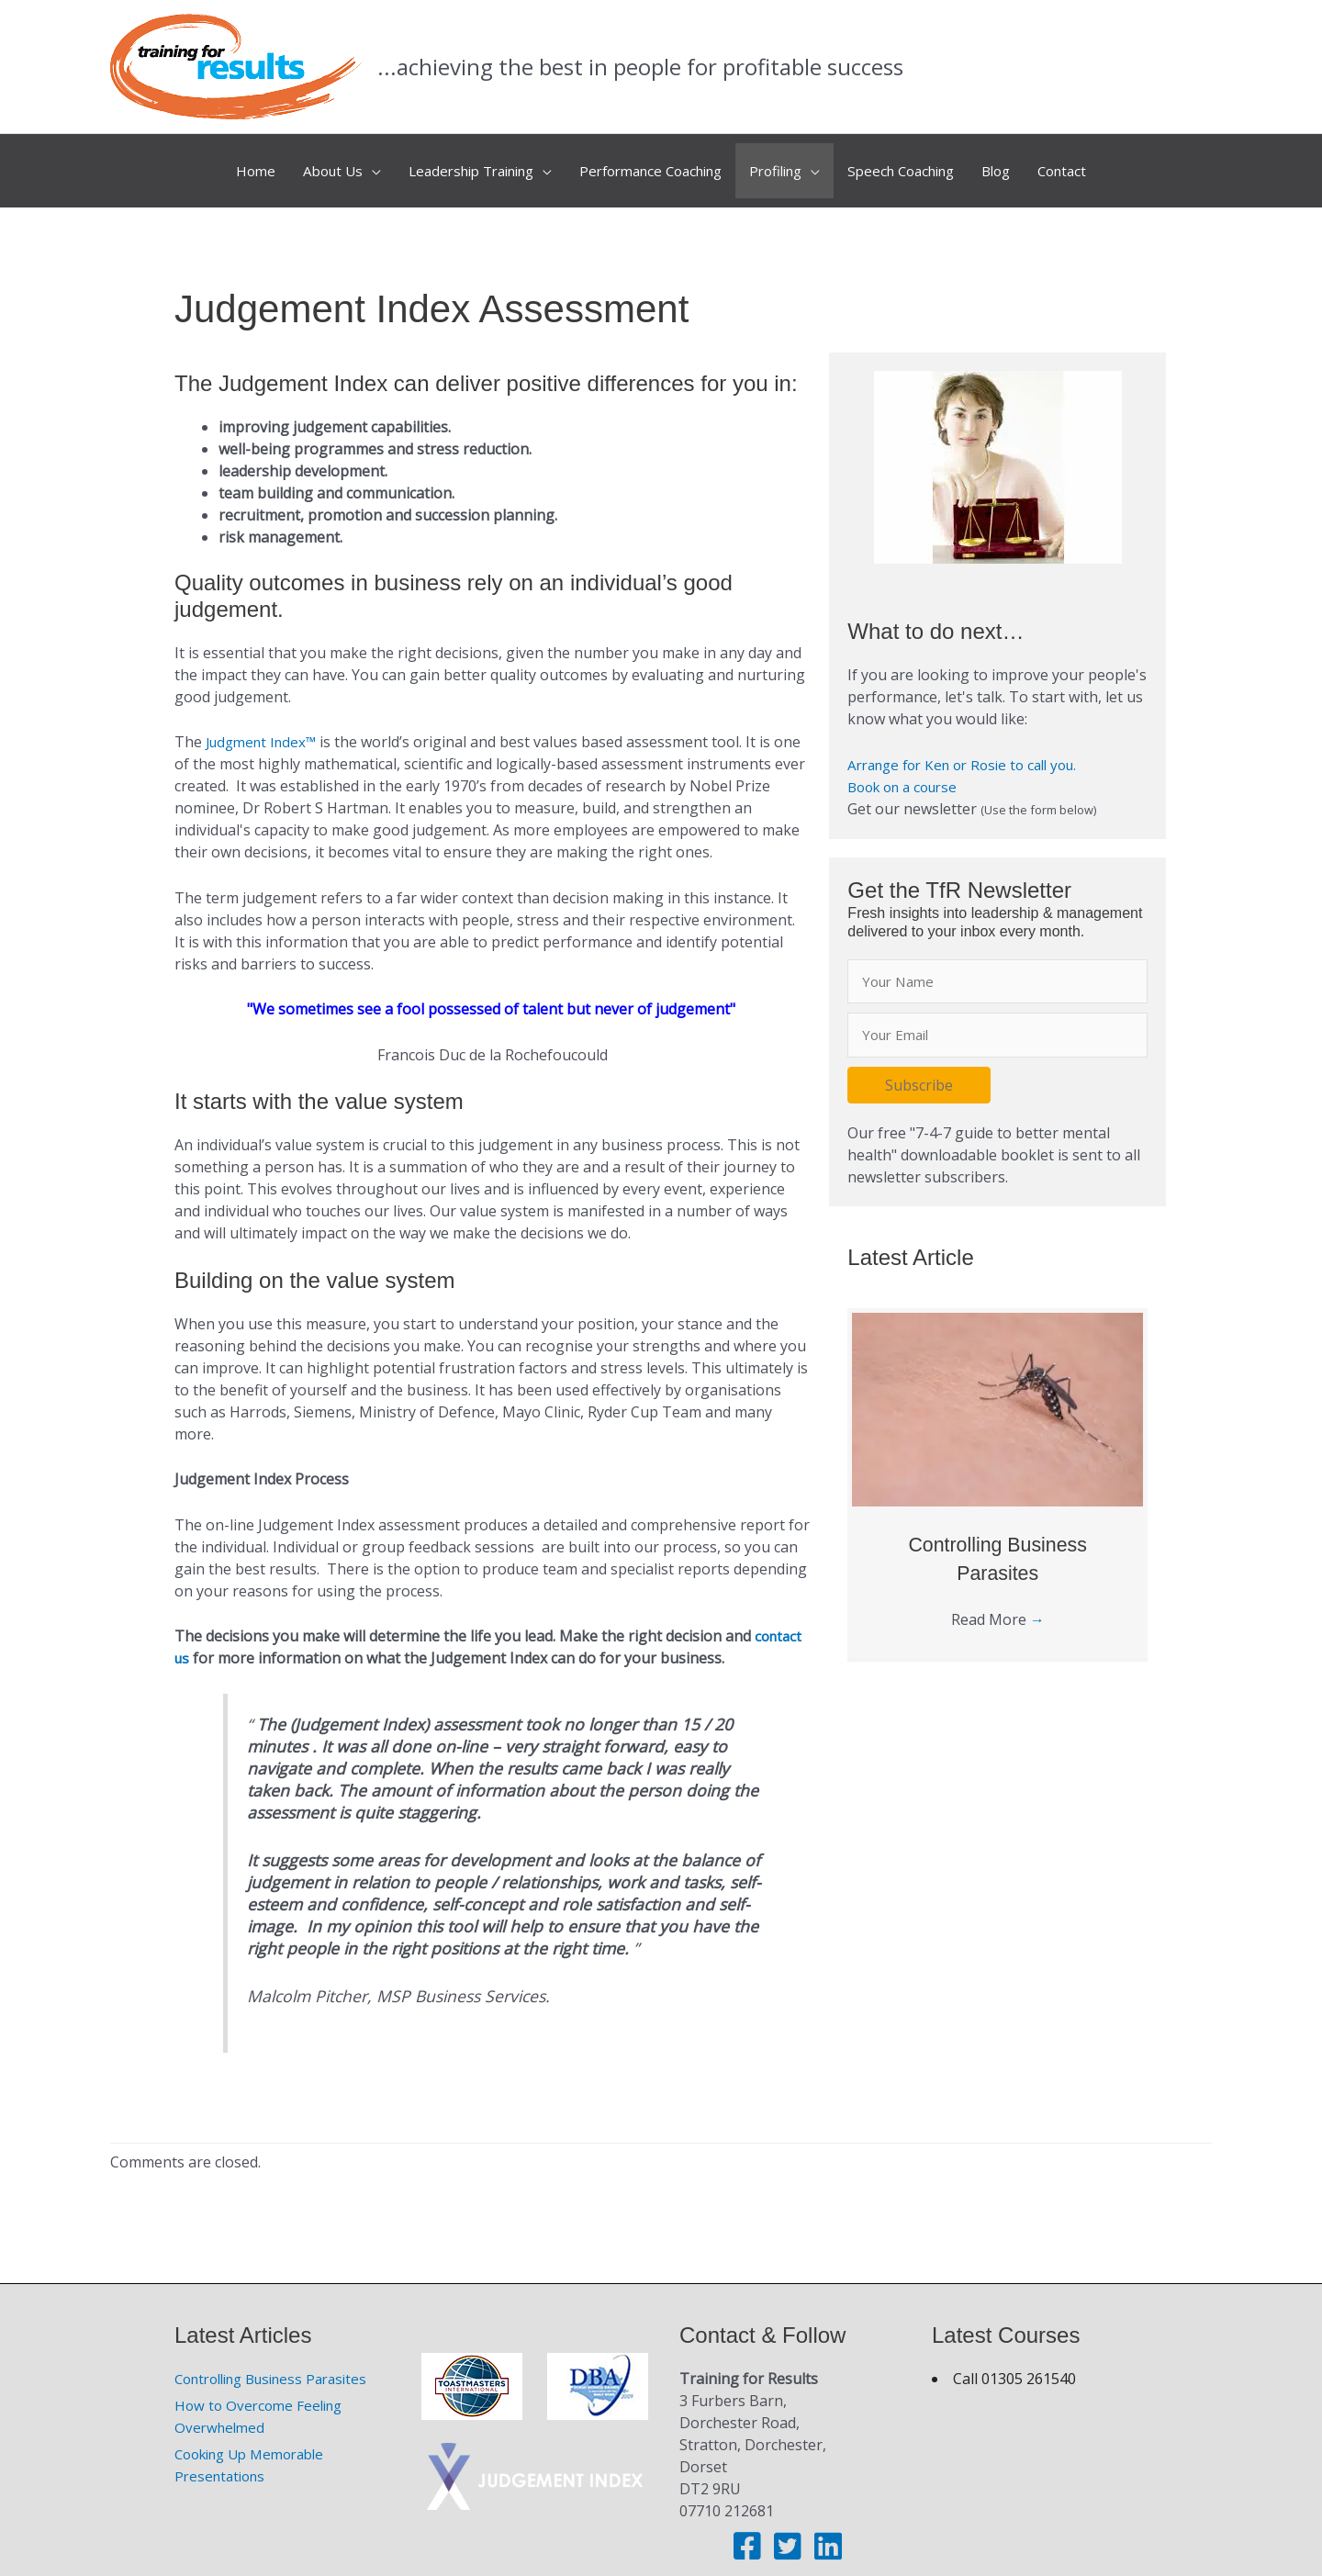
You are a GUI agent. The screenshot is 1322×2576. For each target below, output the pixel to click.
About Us (301, 163)
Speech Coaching (921, 163)
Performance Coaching (648, 163)
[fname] (997, 966)
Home (219, 163)
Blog (1026, 163)
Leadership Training (451, 163)
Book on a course (908, 770)
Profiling (785, 163)
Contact (1098, 163)
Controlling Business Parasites (280, 2363)
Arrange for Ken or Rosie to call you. (971, 748)
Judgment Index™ (267, 726)
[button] (919, 1071)
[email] (997, 1021)
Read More (998, 1606)
